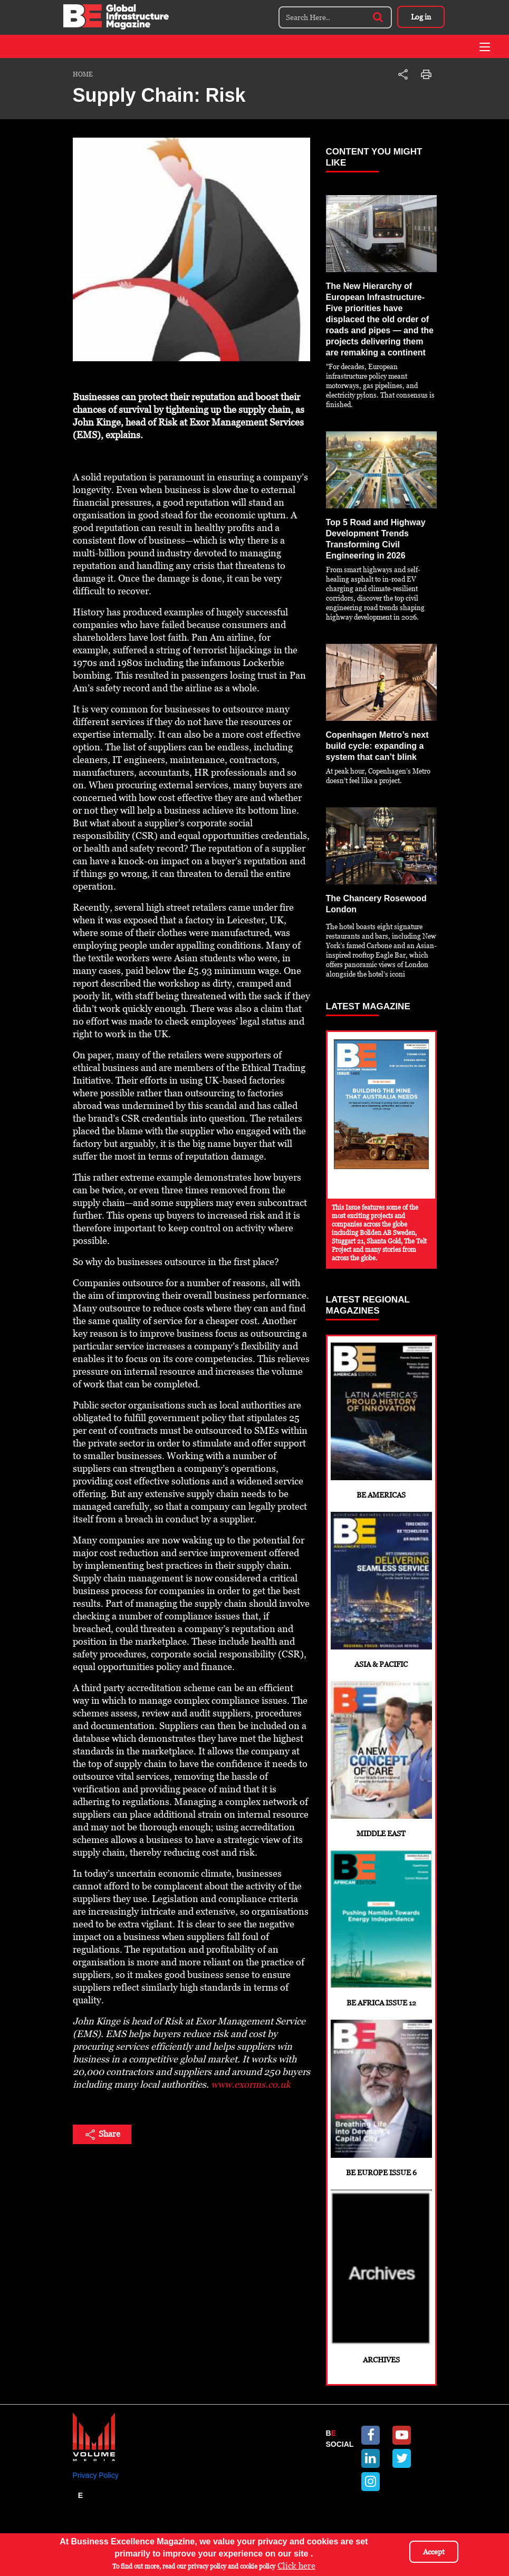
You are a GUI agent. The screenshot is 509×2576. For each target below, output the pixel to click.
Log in (421, 17)
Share (102, 2134)
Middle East (381, 1759)
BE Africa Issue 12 (381, 1928)
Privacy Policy (96, 2475)
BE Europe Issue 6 (381, 2098)
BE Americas (381, 1421)
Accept (434, 2552)
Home (83, 74)
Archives (381, 2276)
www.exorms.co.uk (251, 2084)
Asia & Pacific (381, 1590)
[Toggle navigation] (485, 47)
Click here (296, 2566)
